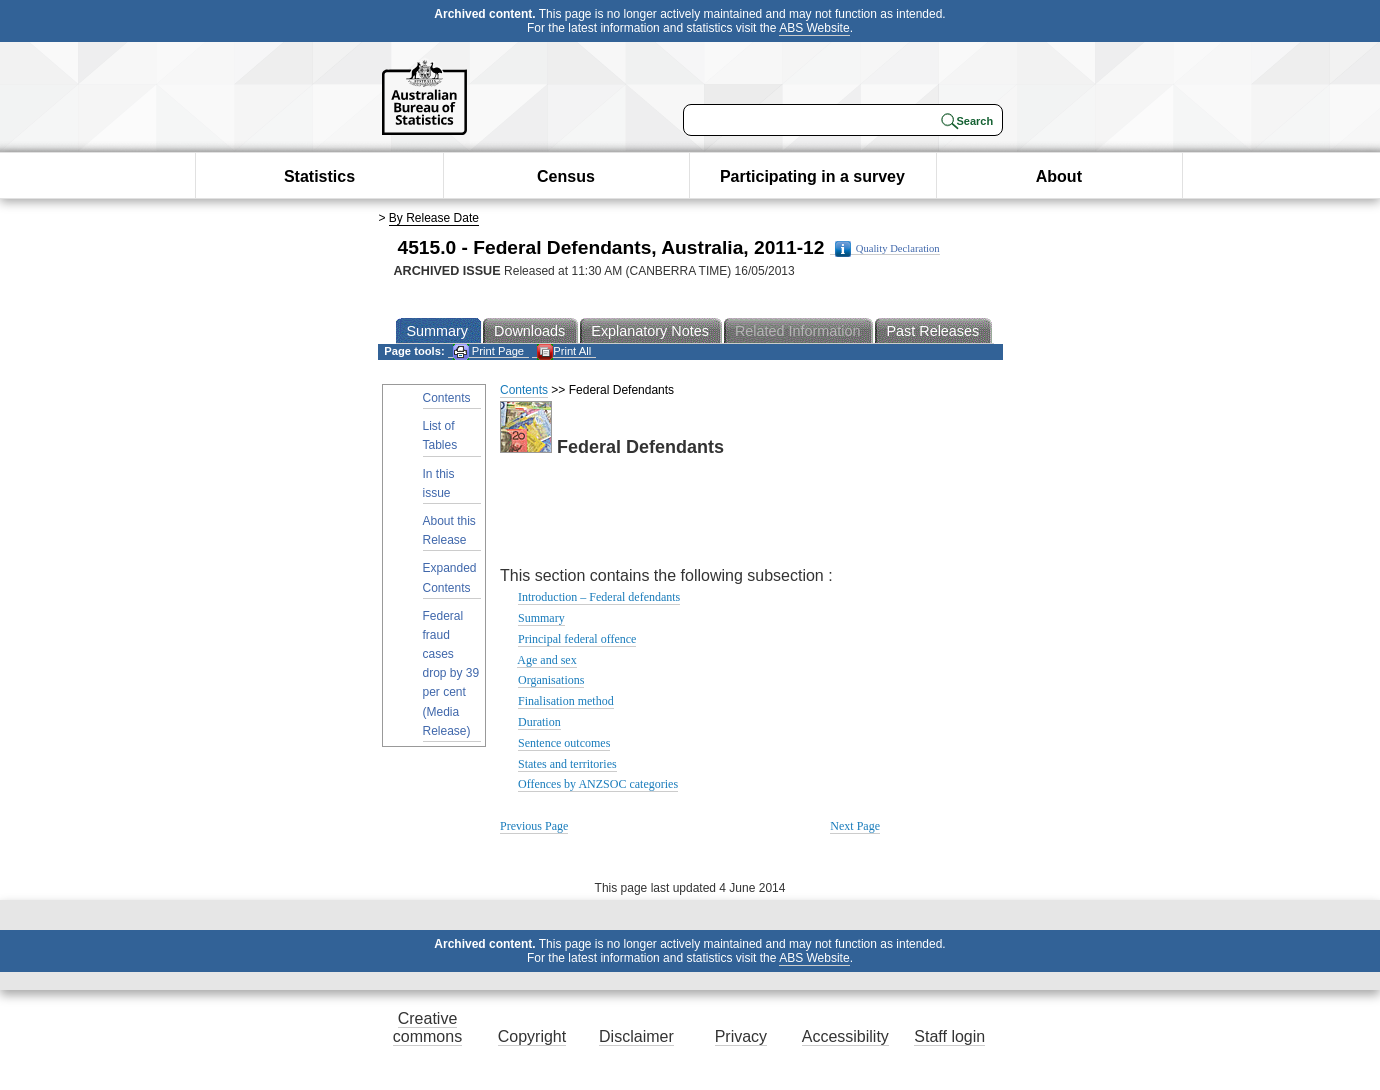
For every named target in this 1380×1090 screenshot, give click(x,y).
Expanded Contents (450, 577)
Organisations (551, 680)
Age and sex (546, 660)
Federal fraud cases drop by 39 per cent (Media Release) (451, 673)
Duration (539, 722)
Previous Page (534, 826)
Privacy (741, 1036)
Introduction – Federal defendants (599, 597)
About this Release (449, 530)
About (1059, 176)
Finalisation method (566, 701)
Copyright (532, 1036)
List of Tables (440, 435)
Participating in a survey (812, 176)
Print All (564, 351)
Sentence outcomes (564, 743)
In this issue (439, 483)
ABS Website (814, 28)
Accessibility (845, 1036)
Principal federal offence (577, 639)
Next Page (855, 826)
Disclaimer (636, 1036)
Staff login (949, 1036)
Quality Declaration (887, 249)
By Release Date (434, 218)
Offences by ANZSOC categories (598, 784)
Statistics (319, 176)
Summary (541, 618)
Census (566, 176)
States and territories (567, 764)
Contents (447, 398)
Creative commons (427, 1027)
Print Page (488, 351)
